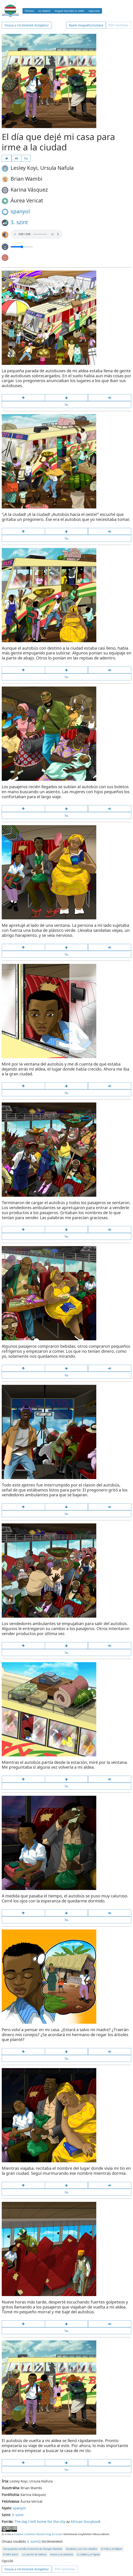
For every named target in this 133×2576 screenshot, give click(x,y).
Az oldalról (44, 10)
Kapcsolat (94, 10)
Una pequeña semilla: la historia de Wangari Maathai (32, 2548)
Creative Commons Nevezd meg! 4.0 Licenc (38, 2534)
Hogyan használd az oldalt (69, 10)
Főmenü (29, 10)
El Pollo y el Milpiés (111, 2548)
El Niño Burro (10, 2554)
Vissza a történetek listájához (27, 25)
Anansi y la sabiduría (61, 2554)
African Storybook (85, 2521)
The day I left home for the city (39, 2521)
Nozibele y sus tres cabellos (81, 2548)
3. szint (19, 222)
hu (26, 158)
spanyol (20, 211)
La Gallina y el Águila (88, 2554)
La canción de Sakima (34, 2554)
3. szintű (34, 2541)
